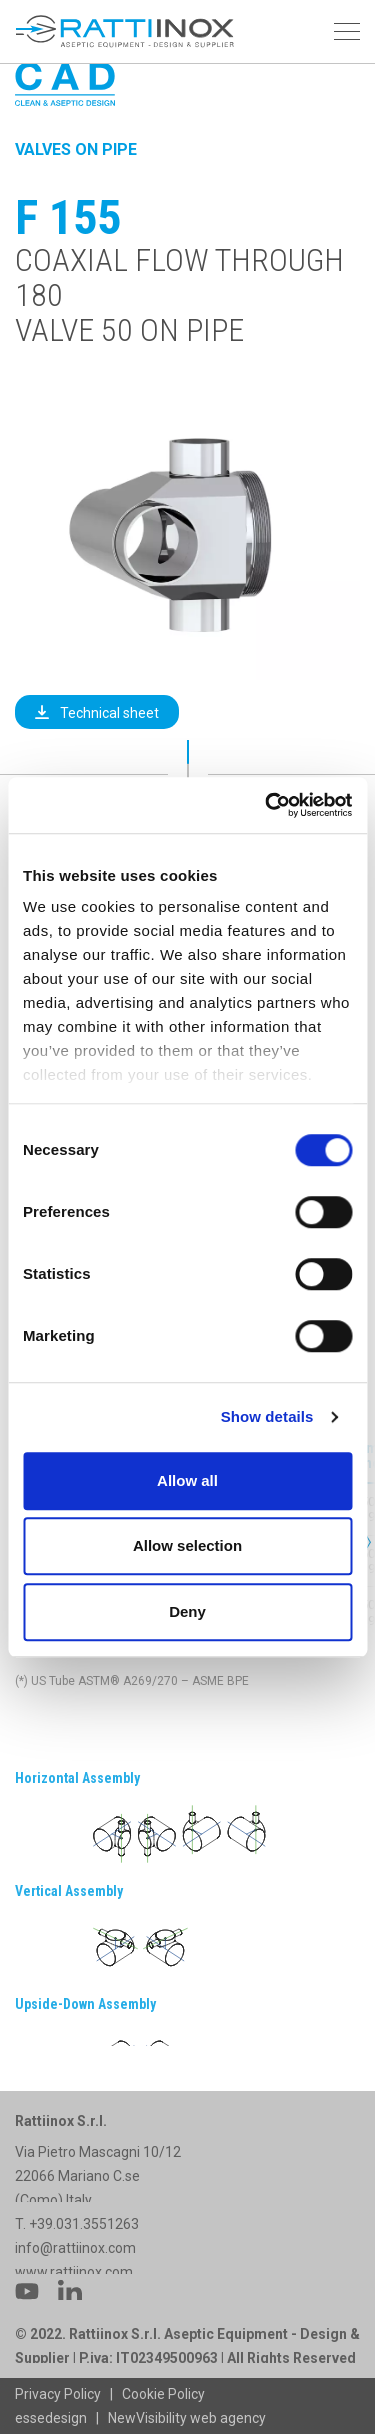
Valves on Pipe (76, 149)
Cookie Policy (163, 2394)
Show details (267, 1416)
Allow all (187, 1480)
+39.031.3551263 (85, 2260)
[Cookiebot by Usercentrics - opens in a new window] (267, 805)
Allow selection (187, 1545)
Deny (187, 1611)
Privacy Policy (58, 2394)
